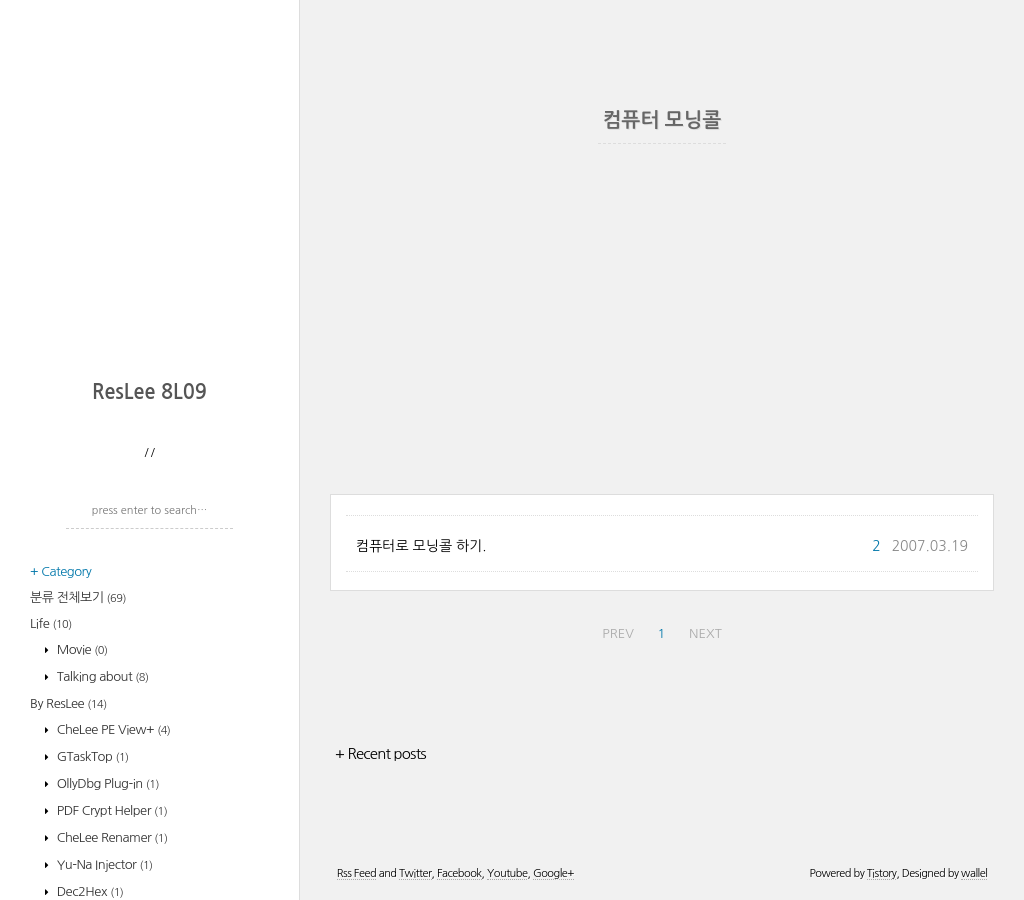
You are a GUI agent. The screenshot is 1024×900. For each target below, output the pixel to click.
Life (51, 623)
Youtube (507, 873)
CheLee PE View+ (112, 729)
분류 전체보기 (78, 597)
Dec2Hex (89, 891)
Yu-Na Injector (103, 864)
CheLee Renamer (111, 837)
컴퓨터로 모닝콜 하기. (421, 546)
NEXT (705, 633)
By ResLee (68, 703)
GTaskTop (91, 756)
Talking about (101, 676)
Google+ (553, 873)
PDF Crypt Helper (111, 810)
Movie (81, 649)
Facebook (459, 873)
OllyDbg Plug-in (106, 783)
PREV (618, 633)
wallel (974, 873)
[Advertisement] (155, 235)
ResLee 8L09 (149, 392)
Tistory (882, 873)
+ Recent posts (380, 753)
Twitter (415, 873)
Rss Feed (356, 873)
